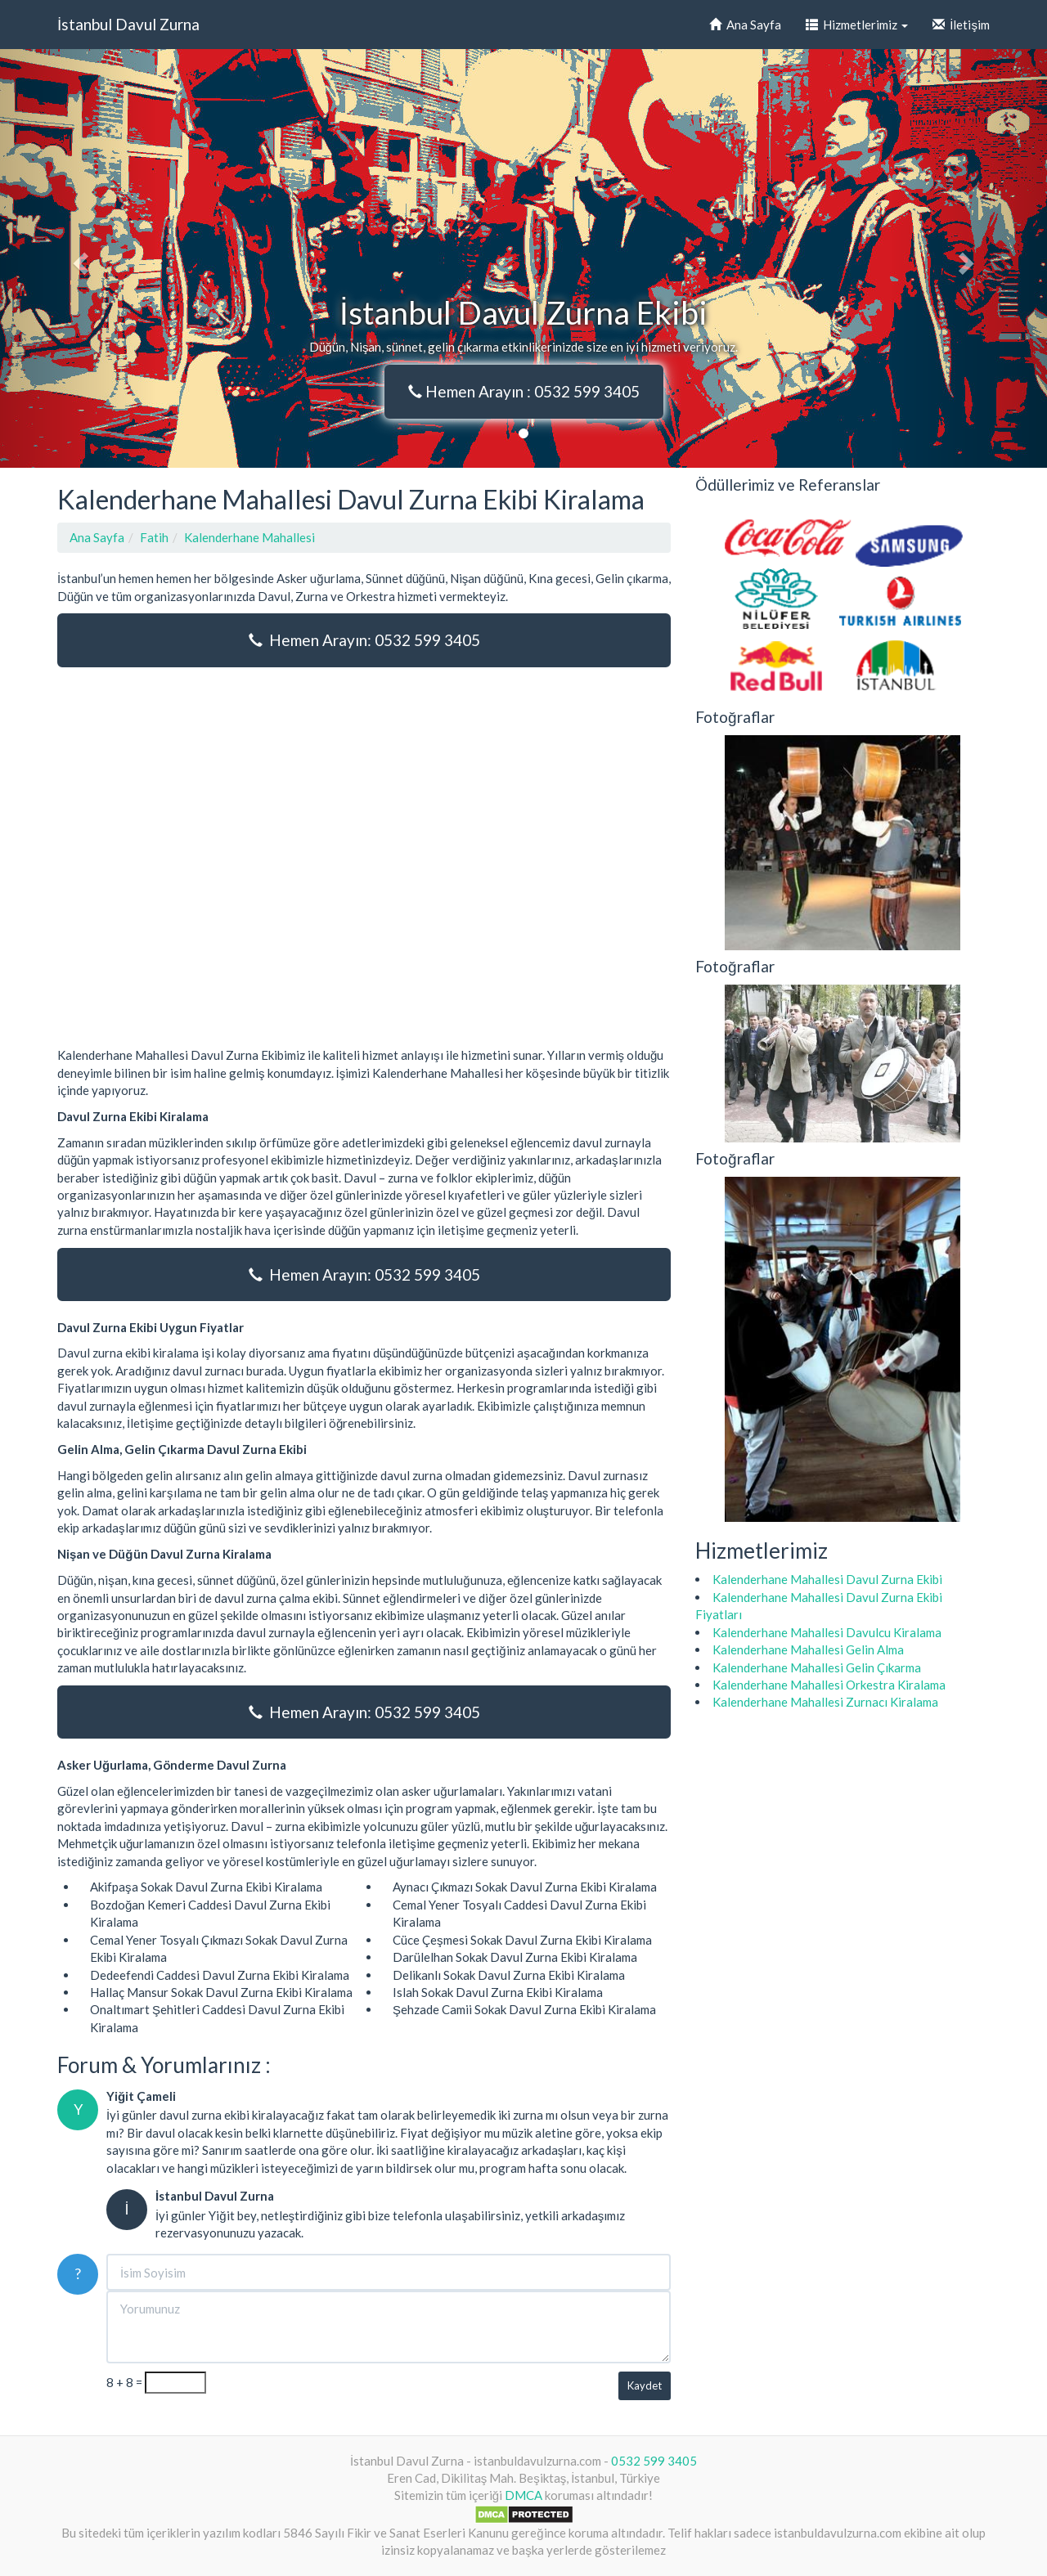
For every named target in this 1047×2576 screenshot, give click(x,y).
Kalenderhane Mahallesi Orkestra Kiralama (829, 1684)
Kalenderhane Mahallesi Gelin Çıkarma (816, 1667)
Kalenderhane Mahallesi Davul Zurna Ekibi (827, 1579)
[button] (78, 258)
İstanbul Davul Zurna (128, 24)
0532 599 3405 (654, 2460)
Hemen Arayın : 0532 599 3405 (524, 391)
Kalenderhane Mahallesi (249, 537)
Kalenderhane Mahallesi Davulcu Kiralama (826, 1632)
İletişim (961, 24)
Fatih (154, 537)
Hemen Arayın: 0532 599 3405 (364, 640)
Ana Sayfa (745, 24)
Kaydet (644, 2385)
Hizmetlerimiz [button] (857, 24)
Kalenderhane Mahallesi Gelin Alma (808, 1649)
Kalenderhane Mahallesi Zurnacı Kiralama (825, 1701)
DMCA (523, 2495)
